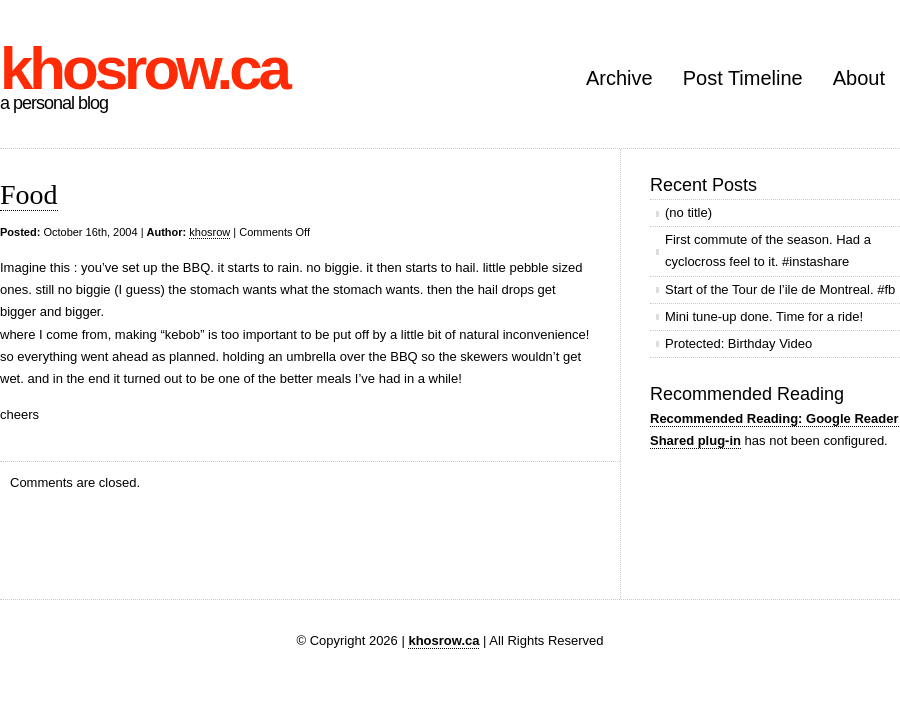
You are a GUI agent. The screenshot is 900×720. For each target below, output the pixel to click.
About (859, 78)
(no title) (688, 212)
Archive (619, 78)
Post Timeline (743, 78)
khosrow (209, 232)
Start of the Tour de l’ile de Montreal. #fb (780, 289)
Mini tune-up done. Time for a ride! (764, 316)
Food (29, 194)
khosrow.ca (144, 68)
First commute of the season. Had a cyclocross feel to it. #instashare (768, 250)
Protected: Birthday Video (738, 343)
